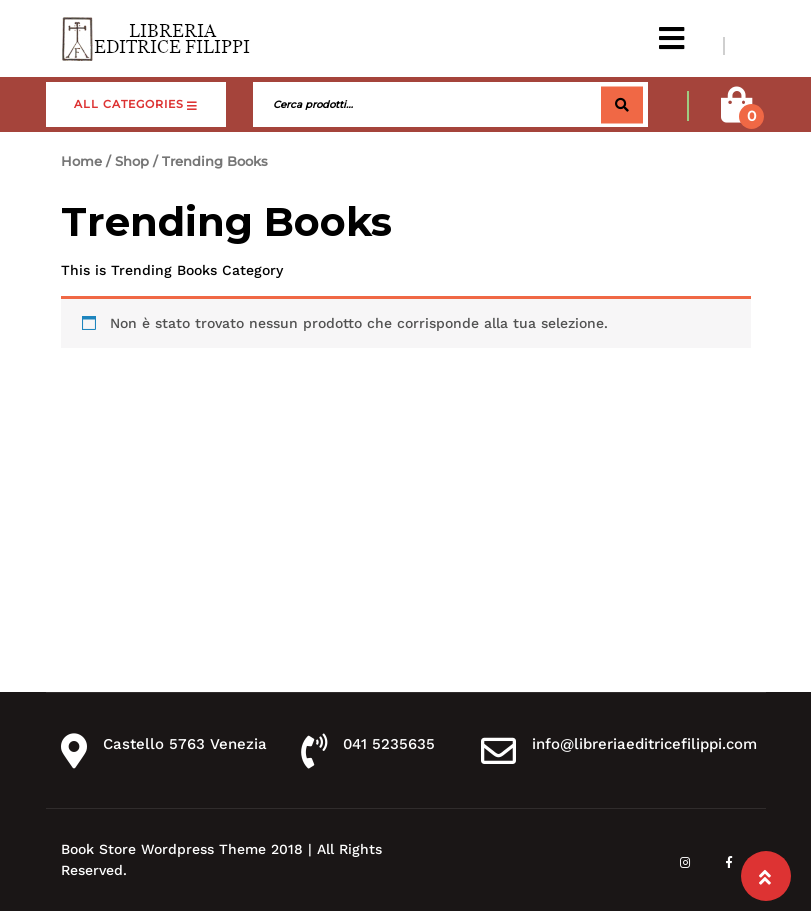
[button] (671, 38)
